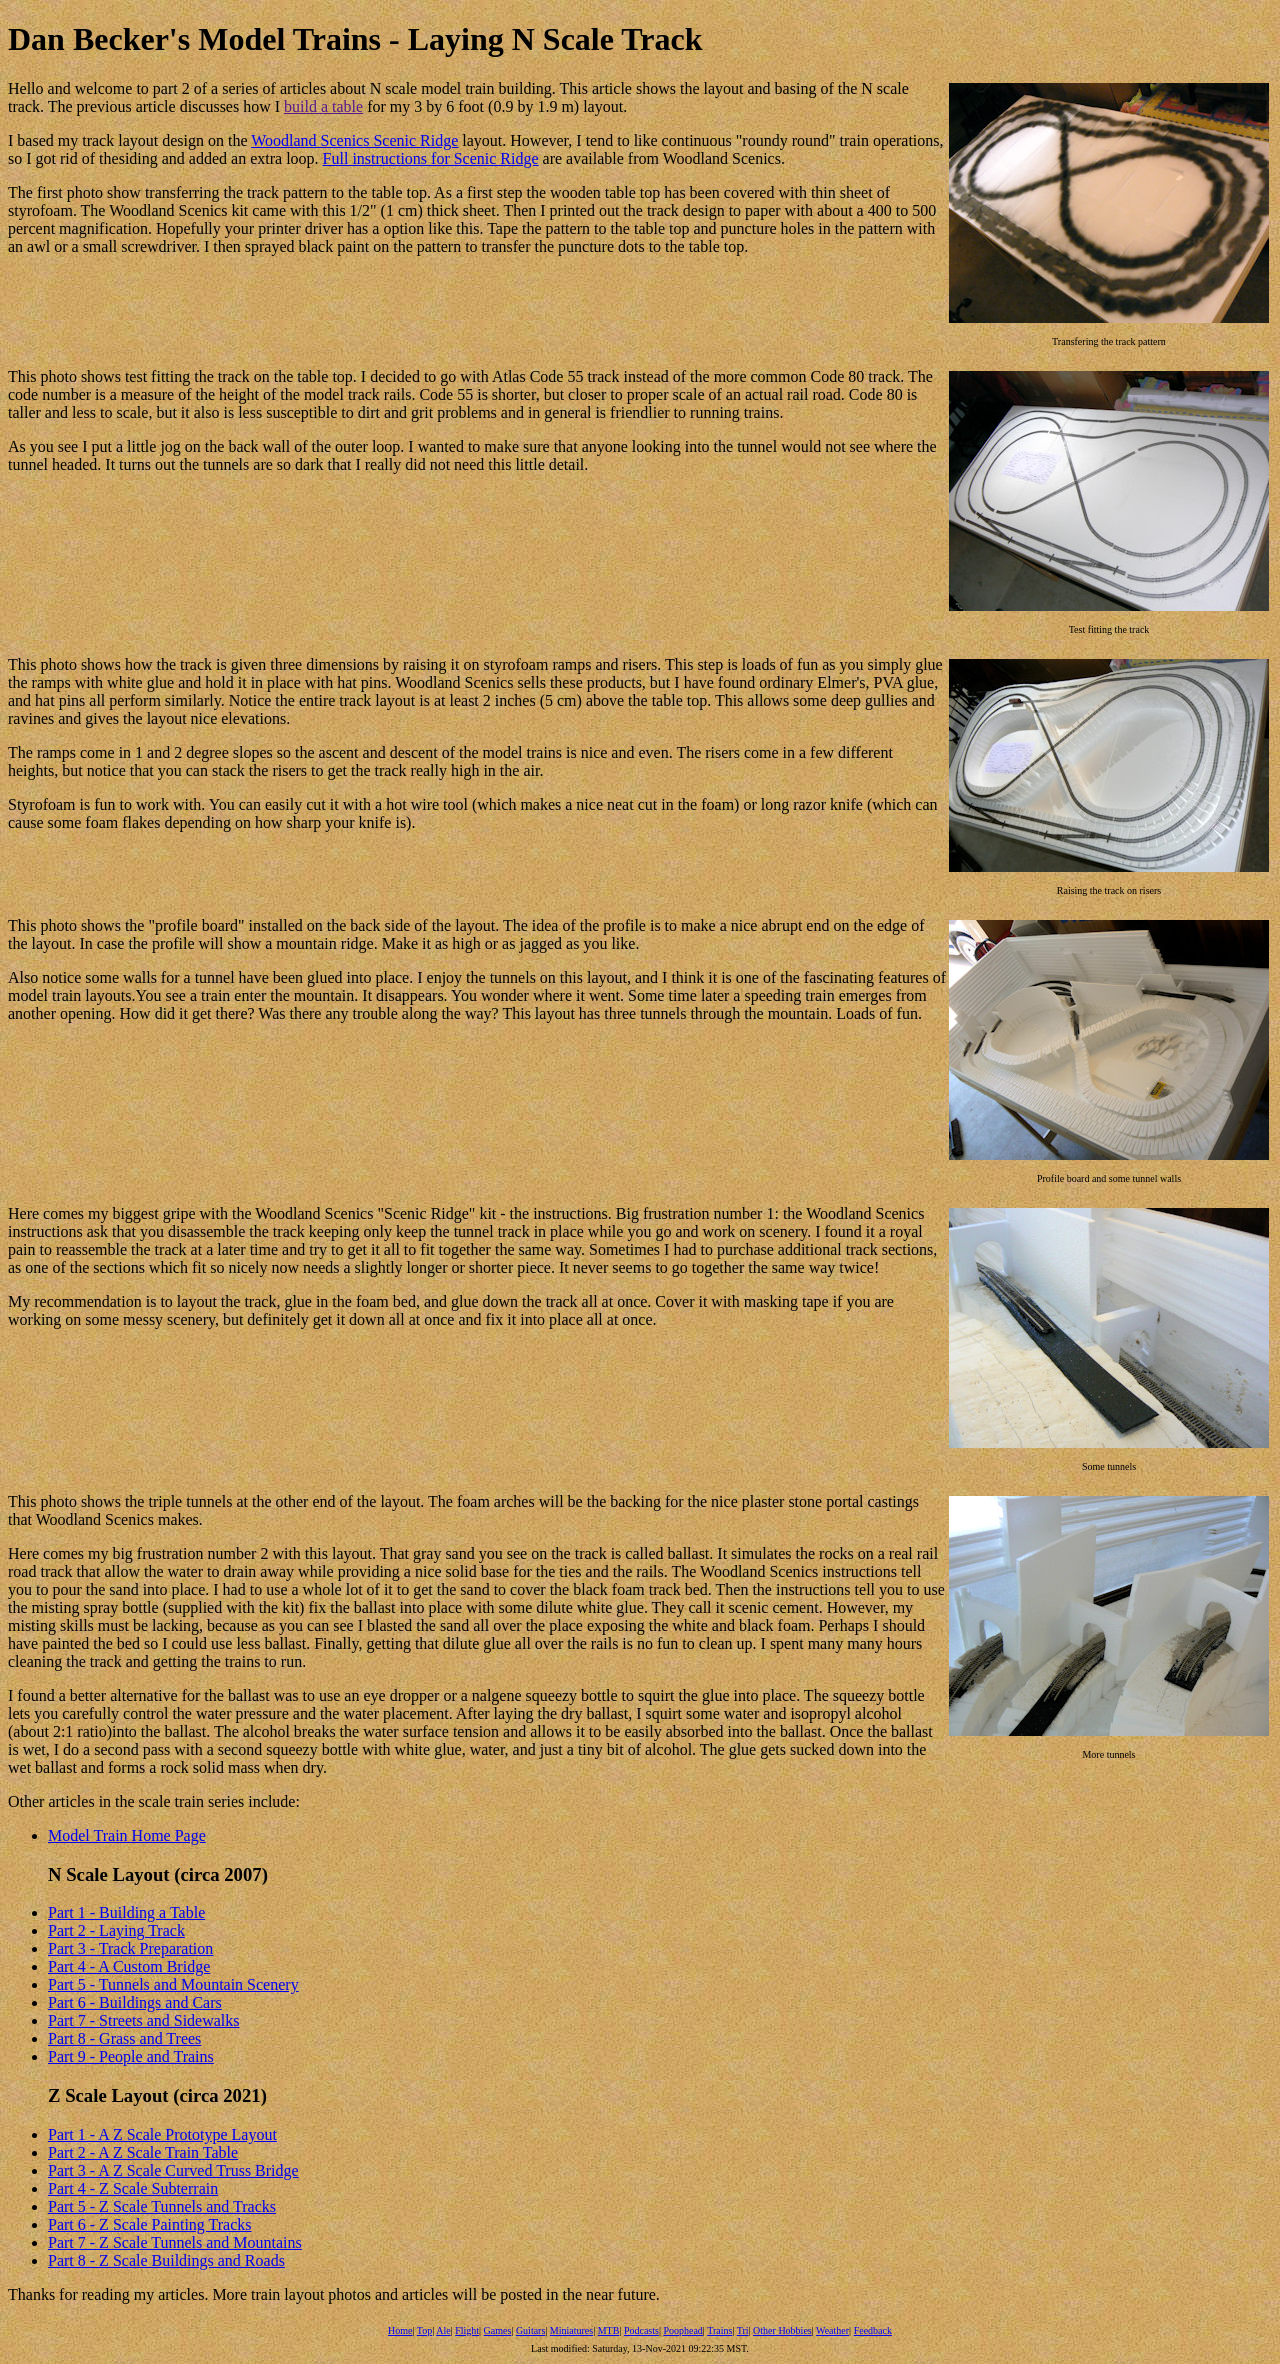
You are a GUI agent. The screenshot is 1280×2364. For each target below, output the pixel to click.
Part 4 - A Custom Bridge (129, 1966)
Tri (743, 2330)
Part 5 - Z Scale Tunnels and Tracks (162, 2206)
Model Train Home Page (127, 1835)
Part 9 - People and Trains (131, 2056)
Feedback (873, 2330)
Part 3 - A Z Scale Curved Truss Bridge (173, 2170)
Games (498, 2330)
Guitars (530, 2330)
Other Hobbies (782, 2330)
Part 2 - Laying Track (116, 1930)
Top (424, 2330)
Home (400, 2330)
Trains (719, 2330)
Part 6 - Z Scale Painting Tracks (150, 2224)
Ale (443, 2330)
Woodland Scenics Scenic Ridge (354, 140)
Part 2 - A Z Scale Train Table (143, 2152)
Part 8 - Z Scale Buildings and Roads (166, 2260)
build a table (323, 106)
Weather (832, 2330)
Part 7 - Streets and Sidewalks (144, 2020)
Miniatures (571, 2330)
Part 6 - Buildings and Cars (135, 2002)
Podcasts (641, 2330)
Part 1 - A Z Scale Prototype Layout (162, 2134)
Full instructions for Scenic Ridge (431, 158)
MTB (609, 2330)
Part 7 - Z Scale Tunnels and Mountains (175, 2242)
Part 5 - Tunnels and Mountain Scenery (173, 1984)
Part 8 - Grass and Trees (124, 2038)
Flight (467, 2330)
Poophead (682, 2330)
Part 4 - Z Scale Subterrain (133, 2188)
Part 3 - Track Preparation (130, 1948)
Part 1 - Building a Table (126, 1912)
